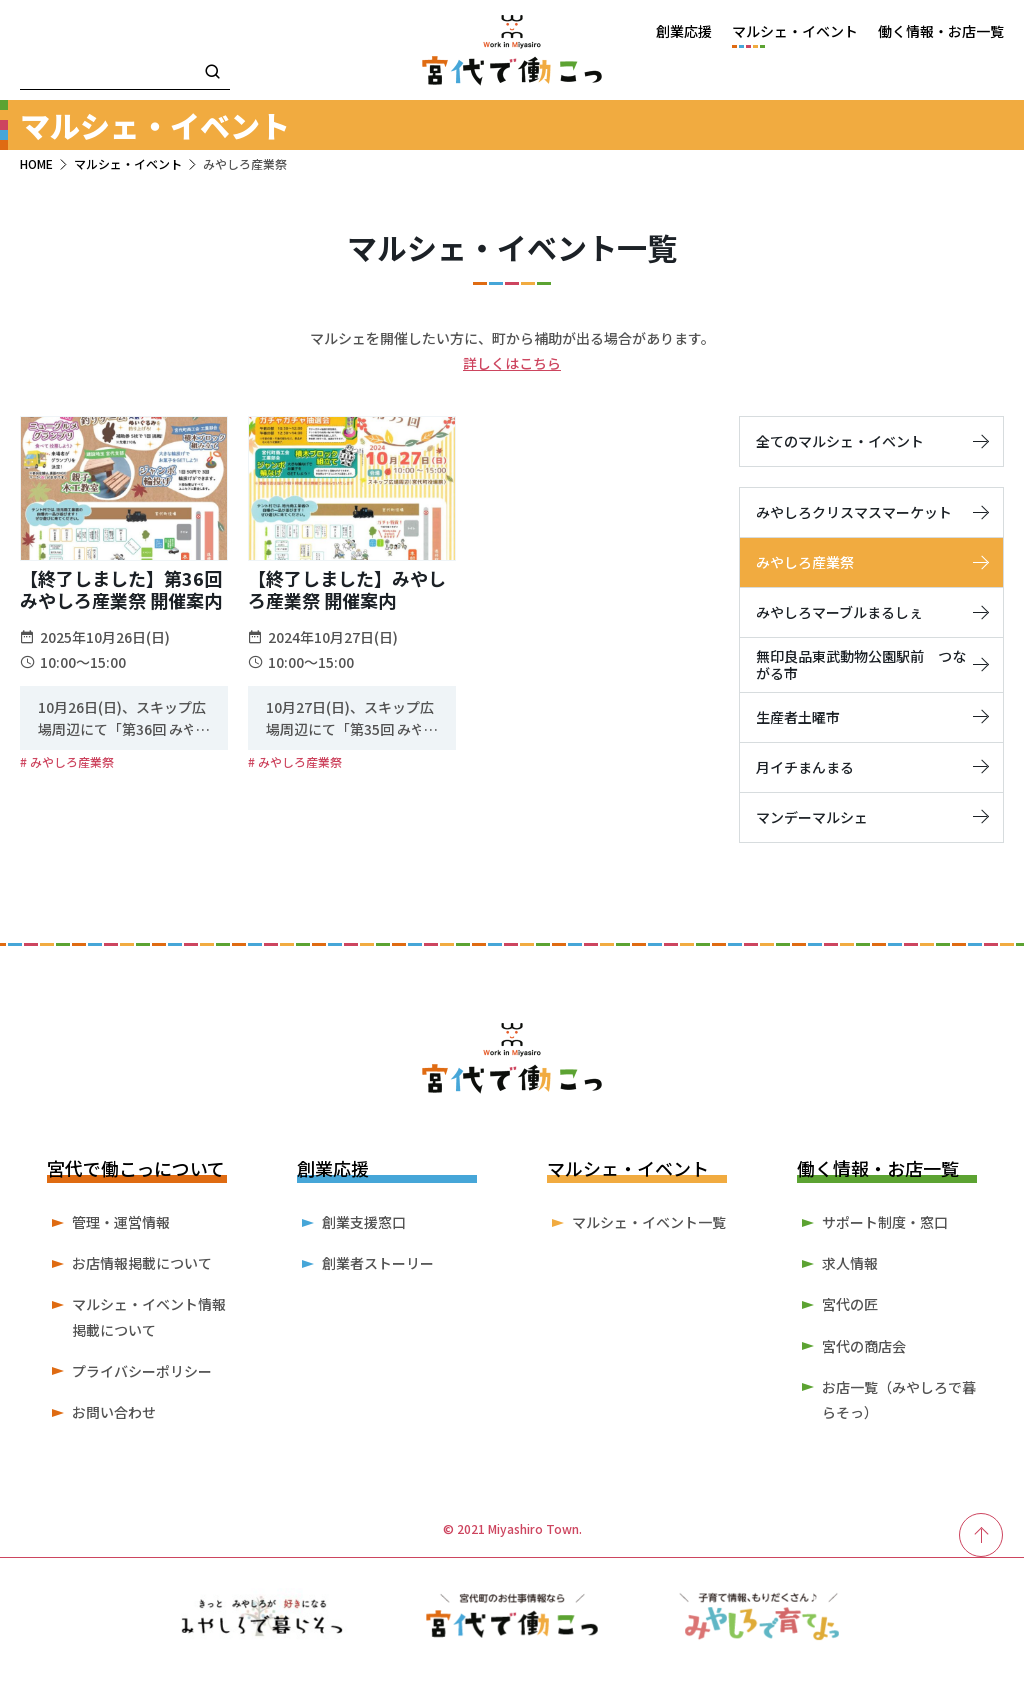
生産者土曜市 (871, 717)
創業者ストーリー (378, 1263)
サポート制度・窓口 (885, 1222)
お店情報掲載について (142, 1263)
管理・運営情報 (121, 1222)
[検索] (212, 73)
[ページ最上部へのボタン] (981, 1535)
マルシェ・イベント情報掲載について (149, 1316)
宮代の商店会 (864, 1346)
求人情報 (850, 1263)
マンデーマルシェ (871, 817)
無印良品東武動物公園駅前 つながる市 (871, 664)
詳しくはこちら (512, 363)
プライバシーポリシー (142, 1371)
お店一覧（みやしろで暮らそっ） (899, 1399)
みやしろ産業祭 (871, 562)
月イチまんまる (871, 767)
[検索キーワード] (125, 73)
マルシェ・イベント (128, 163)
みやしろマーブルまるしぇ (871, 612)
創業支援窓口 (364, 1222)
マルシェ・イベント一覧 (649, 1222)
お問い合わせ (114, 1412)
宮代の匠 (850, 1304)
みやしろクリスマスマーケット (871, 512)
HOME (36, 163)
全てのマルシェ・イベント (871, 441)
